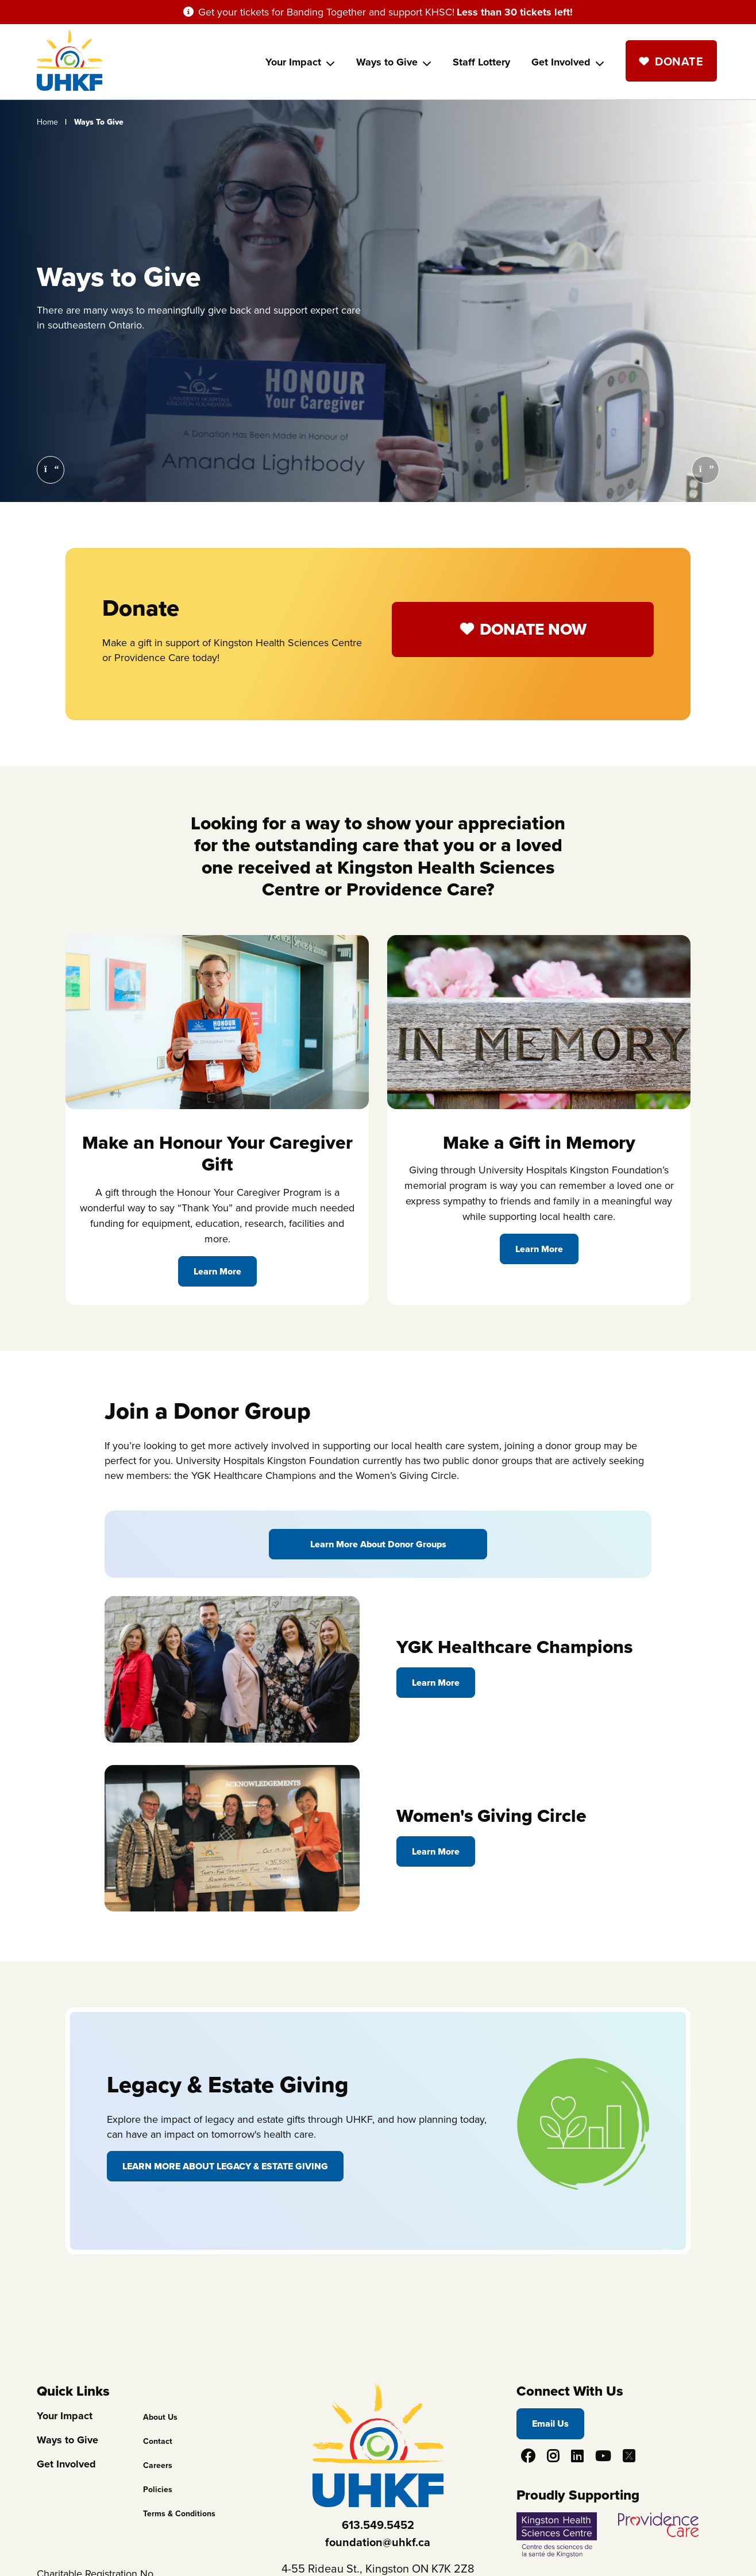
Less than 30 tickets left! (515, 12)
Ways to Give (387, 62)
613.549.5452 (378, 2524)
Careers (157, 2465)
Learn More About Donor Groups (378, 1544)
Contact (157, 2441)
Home (47, 122)
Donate (679, 61)
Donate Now (533, 629)
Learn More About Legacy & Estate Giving (225, 2166)
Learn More (217, 1271)
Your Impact (293, 62)
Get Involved (561, 62)
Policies (157, 2490)
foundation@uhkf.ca (377, 2542)
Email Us (550, 2423)
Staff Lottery (481, 62)
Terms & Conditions (179, 2514)
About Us (160, 2417)
